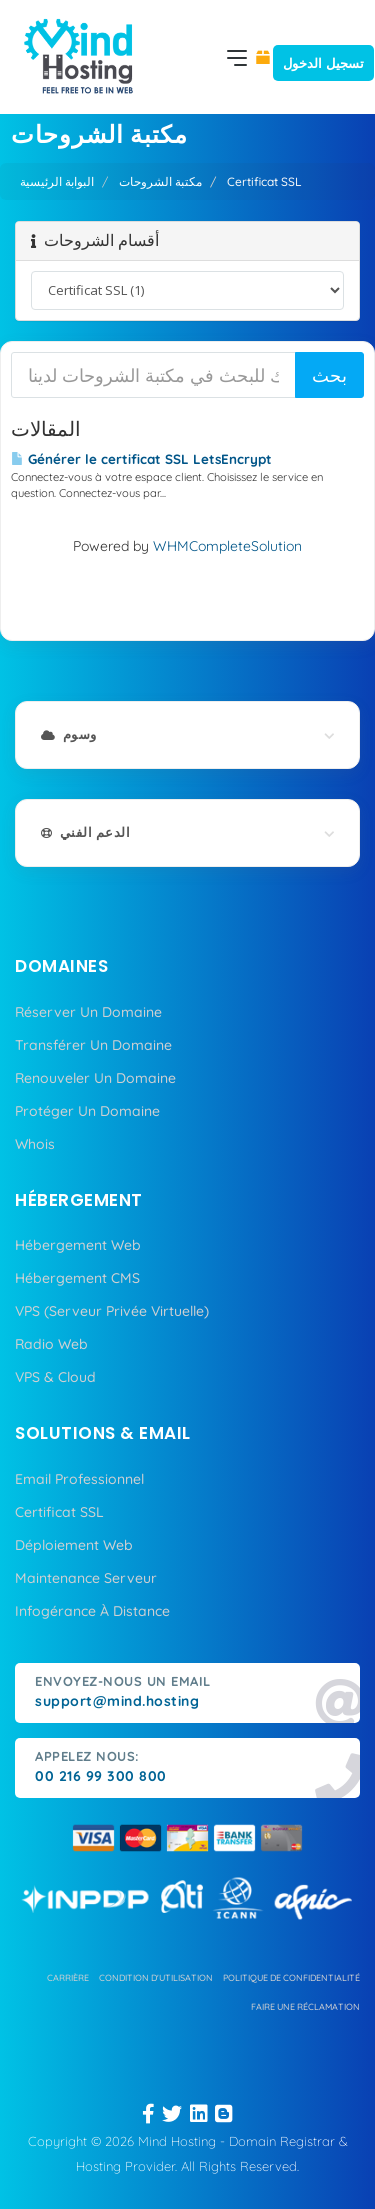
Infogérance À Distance (92, 1611)
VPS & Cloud (55, 1377)
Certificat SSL (59, 1512)
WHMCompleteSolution (227, 546)
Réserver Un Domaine (88, 1012)
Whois (35, 1144)
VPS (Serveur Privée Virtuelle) (112, 1311)
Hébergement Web (78, 1245)
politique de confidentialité (291, 1977)
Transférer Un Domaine (93, 1045)
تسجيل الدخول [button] (323, 63)
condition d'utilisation (156, 1977)
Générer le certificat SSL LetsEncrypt (141, 459)
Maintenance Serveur (86, 1578)
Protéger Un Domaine (87, 1111)
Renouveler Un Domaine (95, 1078)
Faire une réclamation (305, 2006)
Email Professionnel (79, 1479)
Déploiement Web (74, 1545)
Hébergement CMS (77, 1278)
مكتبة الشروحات (160, 181)
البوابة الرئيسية (57, 181)
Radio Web (51, 1344)
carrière (68, 1977)
